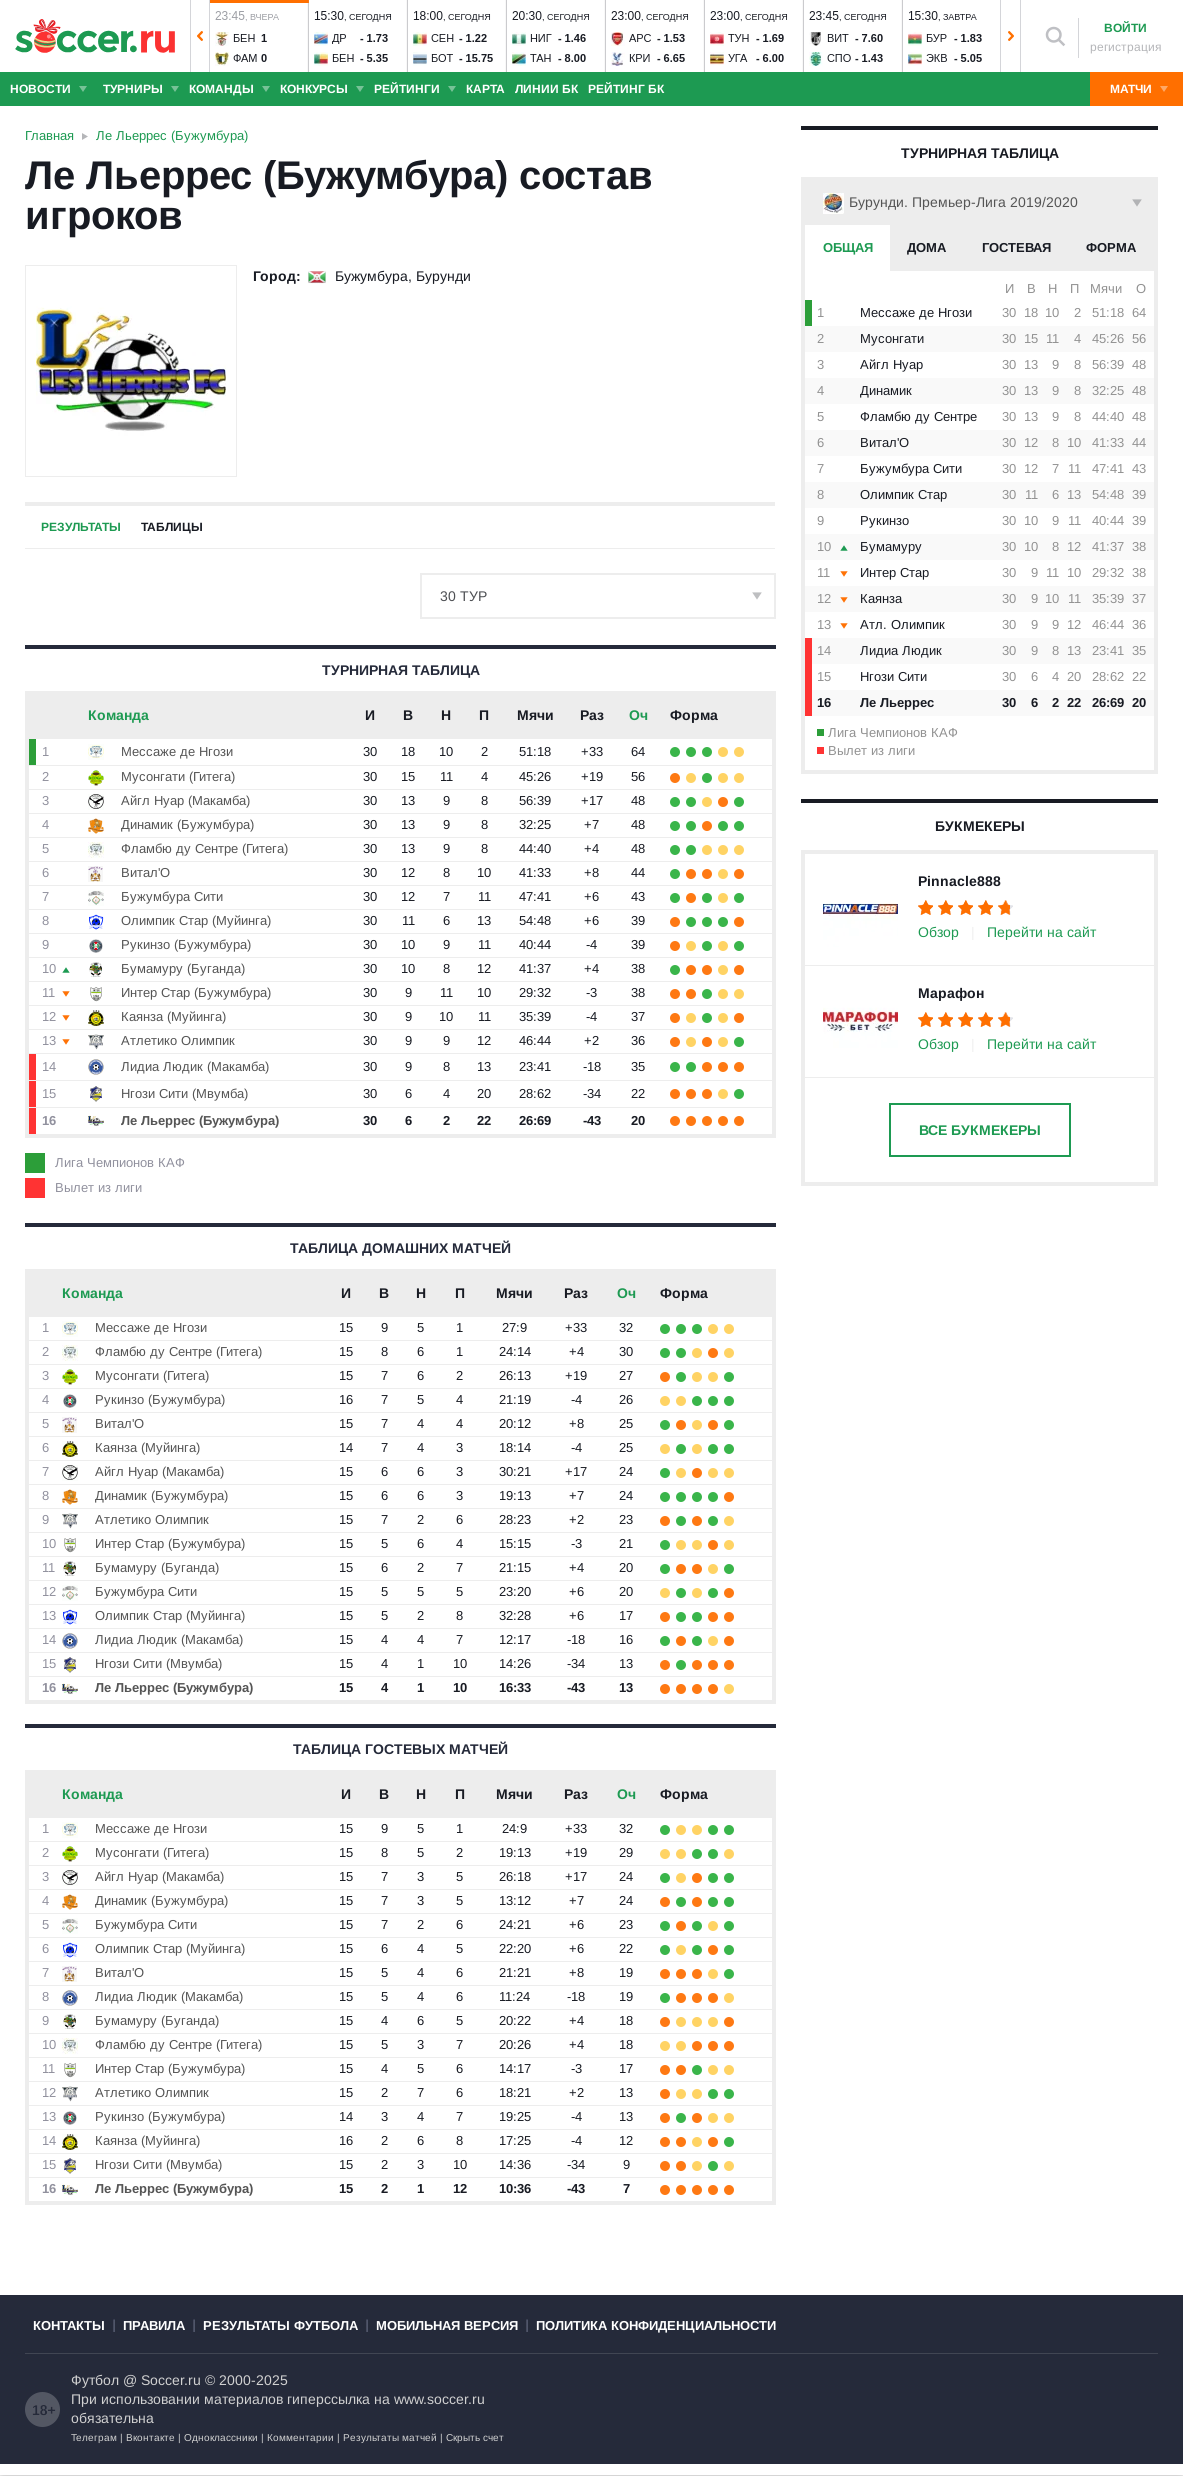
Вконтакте (150, 2437)
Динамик (886, 390)
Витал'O (884, 442)
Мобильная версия (447, 2325)
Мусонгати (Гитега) (178, 776)
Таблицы (172, 527)
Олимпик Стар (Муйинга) (196, 920)
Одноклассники (221, 2437)
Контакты (69, 2325)
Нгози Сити (893, 676)
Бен (244, 38)
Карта (485, 89)
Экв (937, 58)
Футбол (95, 2380)
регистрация (1126, 47)
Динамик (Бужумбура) (187, 824)
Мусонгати (892, 338)
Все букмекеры (980, 1130)
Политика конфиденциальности (656, 2325)
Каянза (881, 598)
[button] (200, 36)
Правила (154, 2325)
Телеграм (94, 2437)
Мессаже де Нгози (916, 312)
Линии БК (546, 89)
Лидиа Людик (901, 650)
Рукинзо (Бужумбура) (186, 944)
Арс (640, 38)
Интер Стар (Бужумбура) (196, 992)
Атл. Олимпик (902, 624)
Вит (838, 38)
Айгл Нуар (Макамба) (185, 800)
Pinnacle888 (959, 881)
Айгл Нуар (891, 364)
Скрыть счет (475, 2437)
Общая (848, 247)
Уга (738, 58)
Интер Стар (894, 572)
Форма (1111, 247)
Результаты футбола (280, 2325)
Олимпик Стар (903, 494)
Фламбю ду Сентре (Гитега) (204, 848)
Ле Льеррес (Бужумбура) (200, 1120)
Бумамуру (891, 546)
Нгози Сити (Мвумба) (184, 1093)
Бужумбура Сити (911, 468)
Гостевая (1016, 247)
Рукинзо (884, 520)
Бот (442, 58)
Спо (839, 58)
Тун (739, 38)
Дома (926, 247)
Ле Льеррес (897, 702)
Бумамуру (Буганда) (183, 968)
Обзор (938, 932)
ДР (339, 38)
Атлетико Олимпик (178, 1040)
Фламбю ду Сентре (918, 416)
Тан (541, 58)
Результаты (81, 527)
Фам (245, 58)
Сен (442, 38)
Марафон (951, 993)
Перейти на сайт (1041, 932)
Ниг (541, 38)
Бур (936, 38)
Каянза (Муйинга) (173, 1016)
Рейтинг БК (626, 89)
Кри (640, 58)
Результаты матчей (390, 2437)
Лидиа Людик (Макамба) (195, 1066)
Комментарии (300, 2437)
